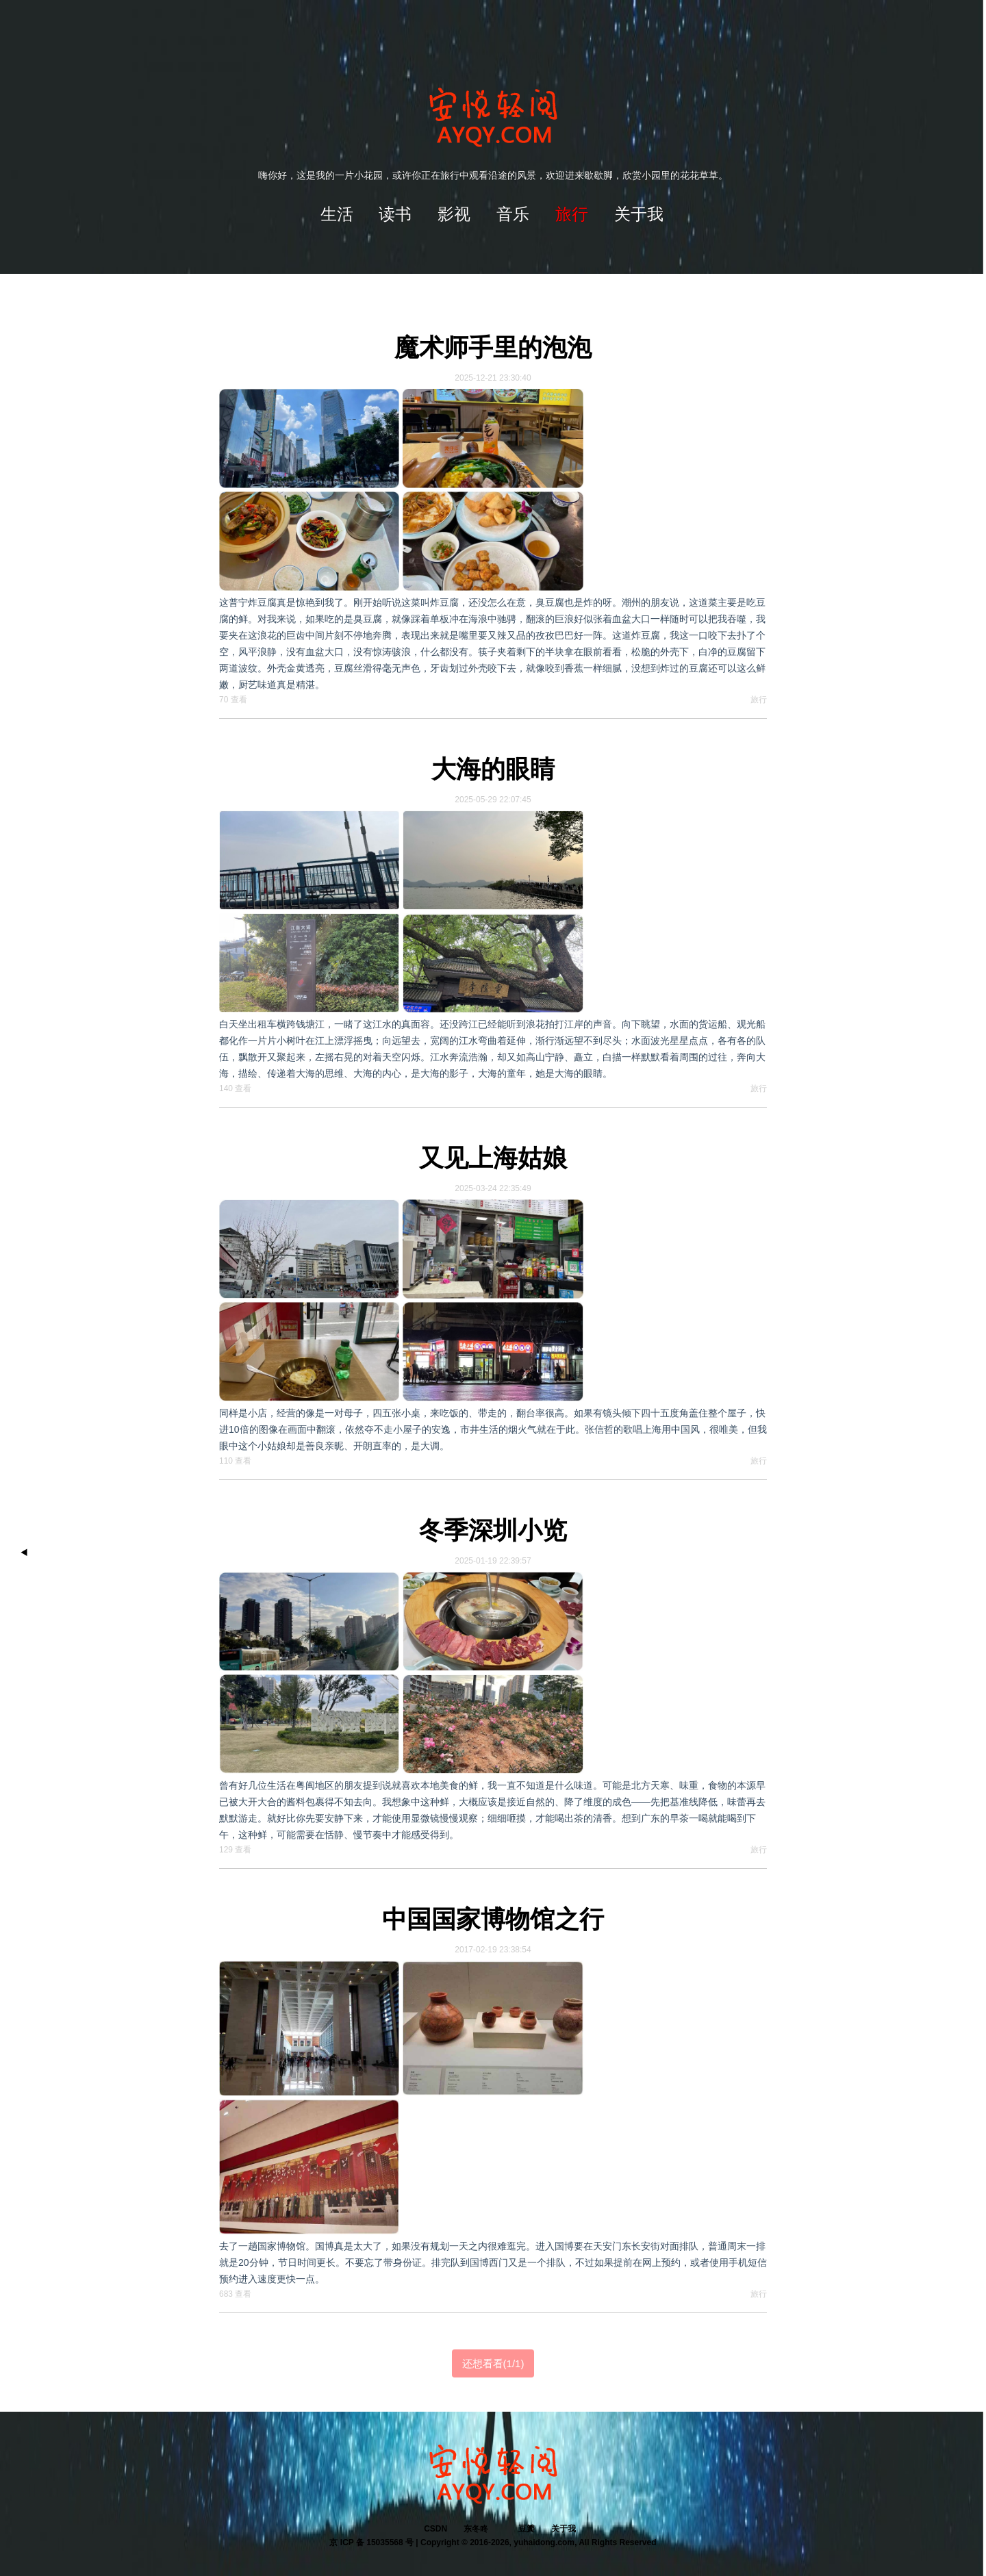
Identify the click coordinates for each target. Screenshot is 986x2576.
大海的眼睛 (493, 769)
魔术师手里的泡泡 (493, 347)
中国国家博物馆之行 (493, 1919)
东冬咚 (476, 2529)
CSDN (435, 2529)
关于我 (563, 2529)
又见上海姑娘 (493, 1158)
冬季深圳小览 (493, 1530)
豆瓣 (526, 2529)
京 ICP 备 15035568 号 (371, 2542)
